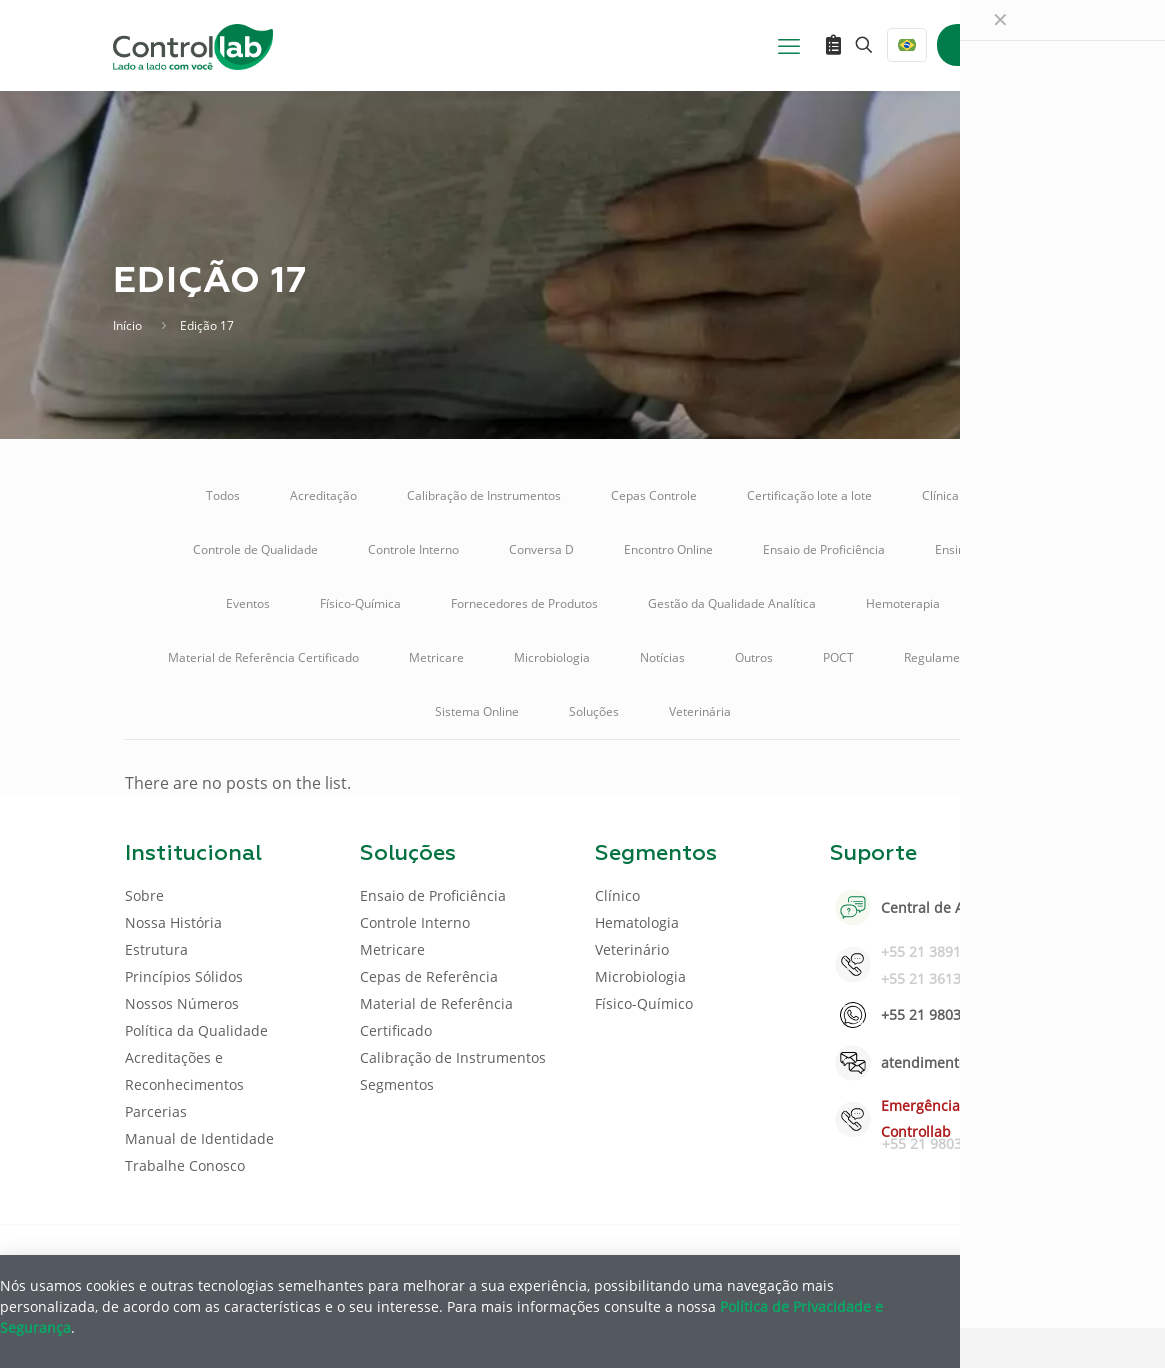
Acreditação (323, 495)
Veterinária (700, 711)
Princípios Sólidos (184, 976)
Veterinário (632, 949)
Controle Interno (413, 549)
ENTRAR (995, 44)
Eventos (248, 603)
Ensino (953, 549)
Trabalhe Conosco (185, 1165)
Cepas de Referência (429, 976)
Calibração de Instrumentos (484, 495)
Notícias (662, 657)
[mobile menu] (789, 45)
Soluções (594, 711)
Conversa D (541, 549)
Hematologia (637, 922)
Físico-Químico (644, 1003)
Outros (754, 657)
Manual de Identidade (199, 1138)
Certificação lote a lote (809, 495)
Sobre (144, 895)
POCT (838, 657)
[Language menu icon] (907, 45)
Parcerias (156, 1111)
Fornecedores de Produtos (524, 603)
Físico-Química (360, 603)
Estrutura (156, 949)
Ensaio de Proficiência (824, 549)
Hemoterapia (903, 603)
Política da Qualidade (196, 1030)
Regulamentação (951, 657)
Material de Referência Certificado (263, 657)
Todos (223, 495)
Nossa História (173, 922)
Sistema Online (477, 711)
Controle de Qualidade (255, 549)
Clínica (940, 495)
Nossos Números (182, 1003)
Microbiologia (552, 657)
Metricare (436, 657)
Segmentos (397, 1084)
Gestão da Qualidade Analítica (732, 603)
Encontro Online (668, 549)
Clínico (617, 895)
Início (127, 325)
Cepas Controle (654, 495)
